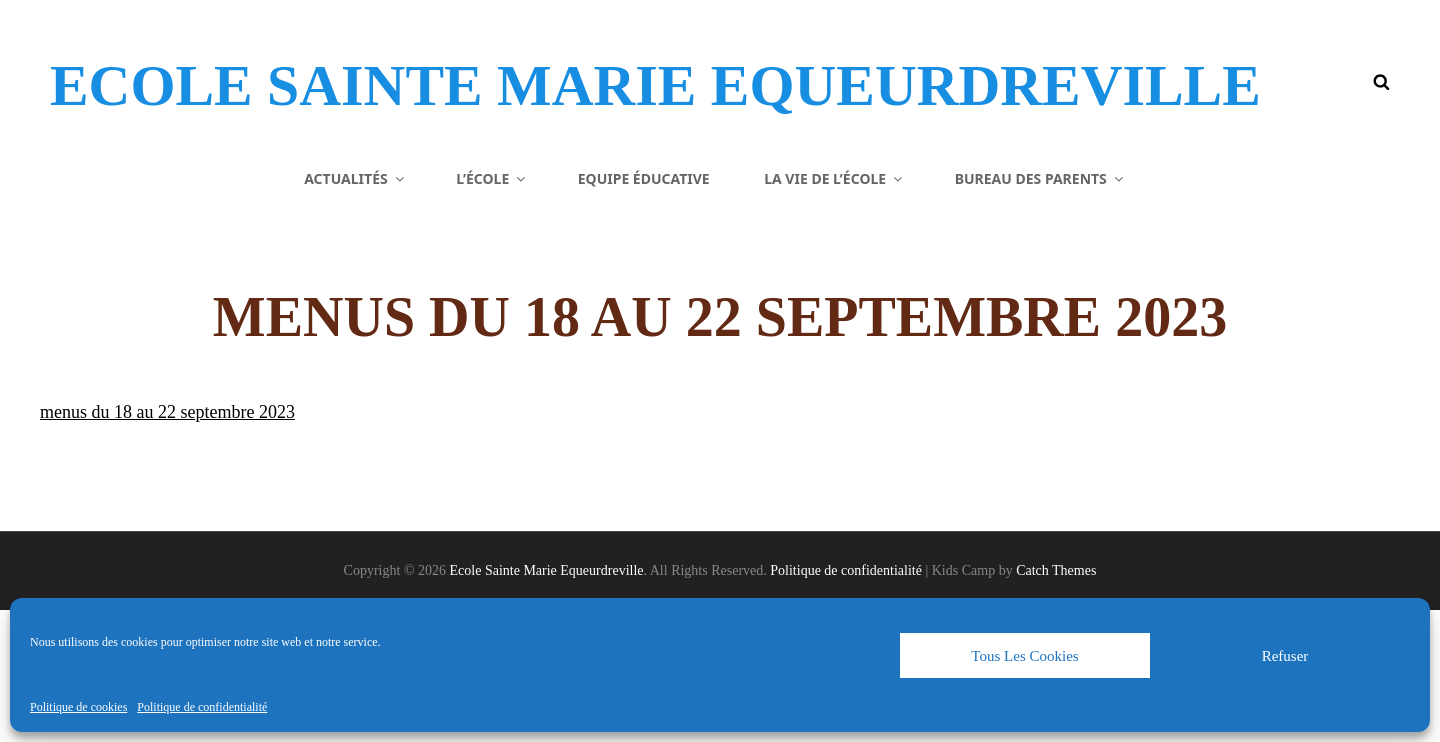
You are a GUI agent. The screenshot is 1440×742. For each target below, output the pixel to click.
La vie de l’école (834, 309)
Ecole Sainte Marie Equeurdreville (441, 114)
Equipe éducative (644, 309)
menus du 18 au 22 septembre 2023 (167, 544)
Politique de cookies (78, 707)
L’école (492, 309)
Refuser (1285, 656)
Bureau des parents (1040, 309)
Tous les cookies (1024, 656)
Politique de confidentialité (202, 707)
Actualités (355, 309)
